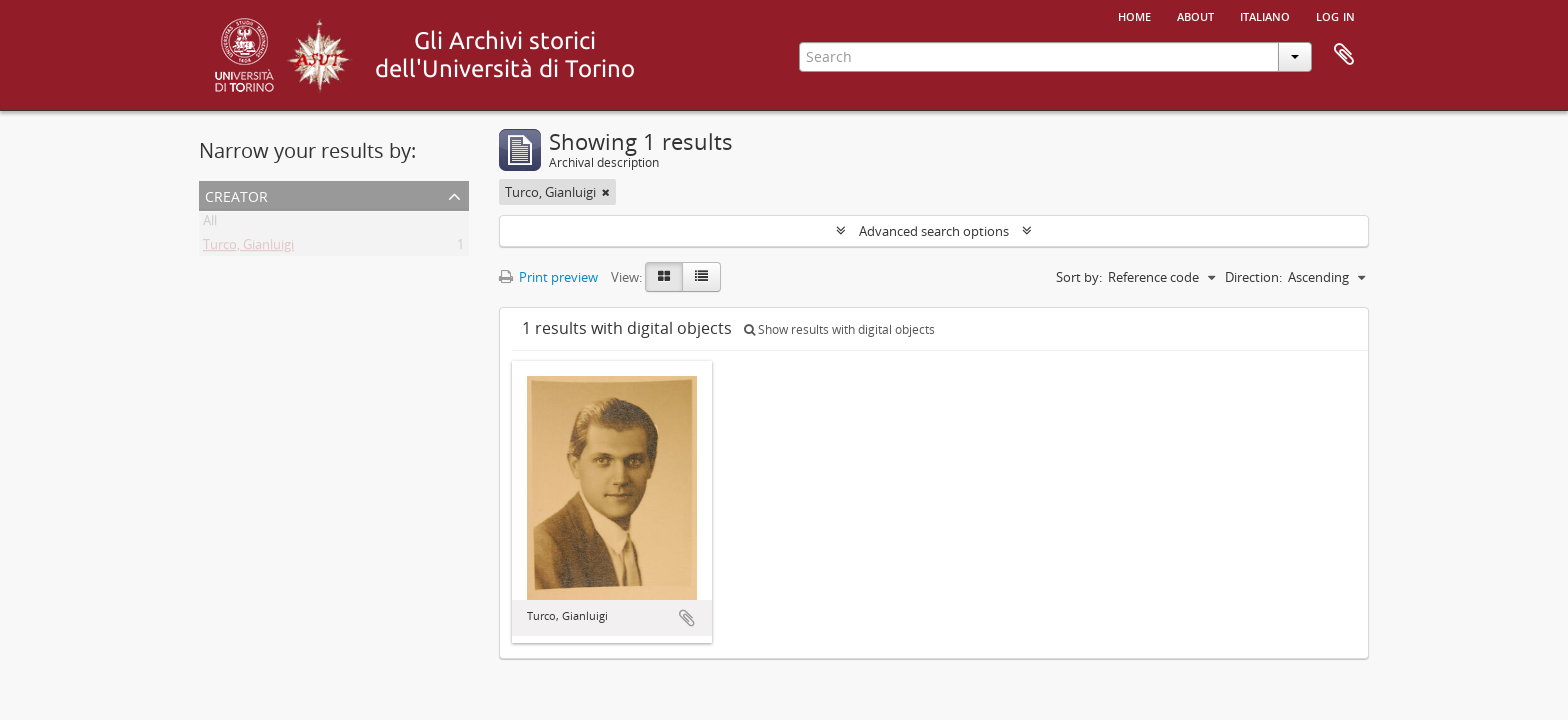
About (1195, 15)
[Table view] (701, 277)
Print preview (548, 277)
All (210, 224)
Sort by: (1079, 277)
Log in (1335, 15)
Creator (236, 194)
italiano (1265, 15)
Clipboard (1344, 55)
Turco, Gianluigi (248, 248)
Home (1134, 15)
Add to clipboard (687, 618)
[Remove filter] (606, 192)
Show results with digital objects (839, 329)
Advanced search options (934, 231)
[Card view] (664, 277)
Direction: (1253, 277)
